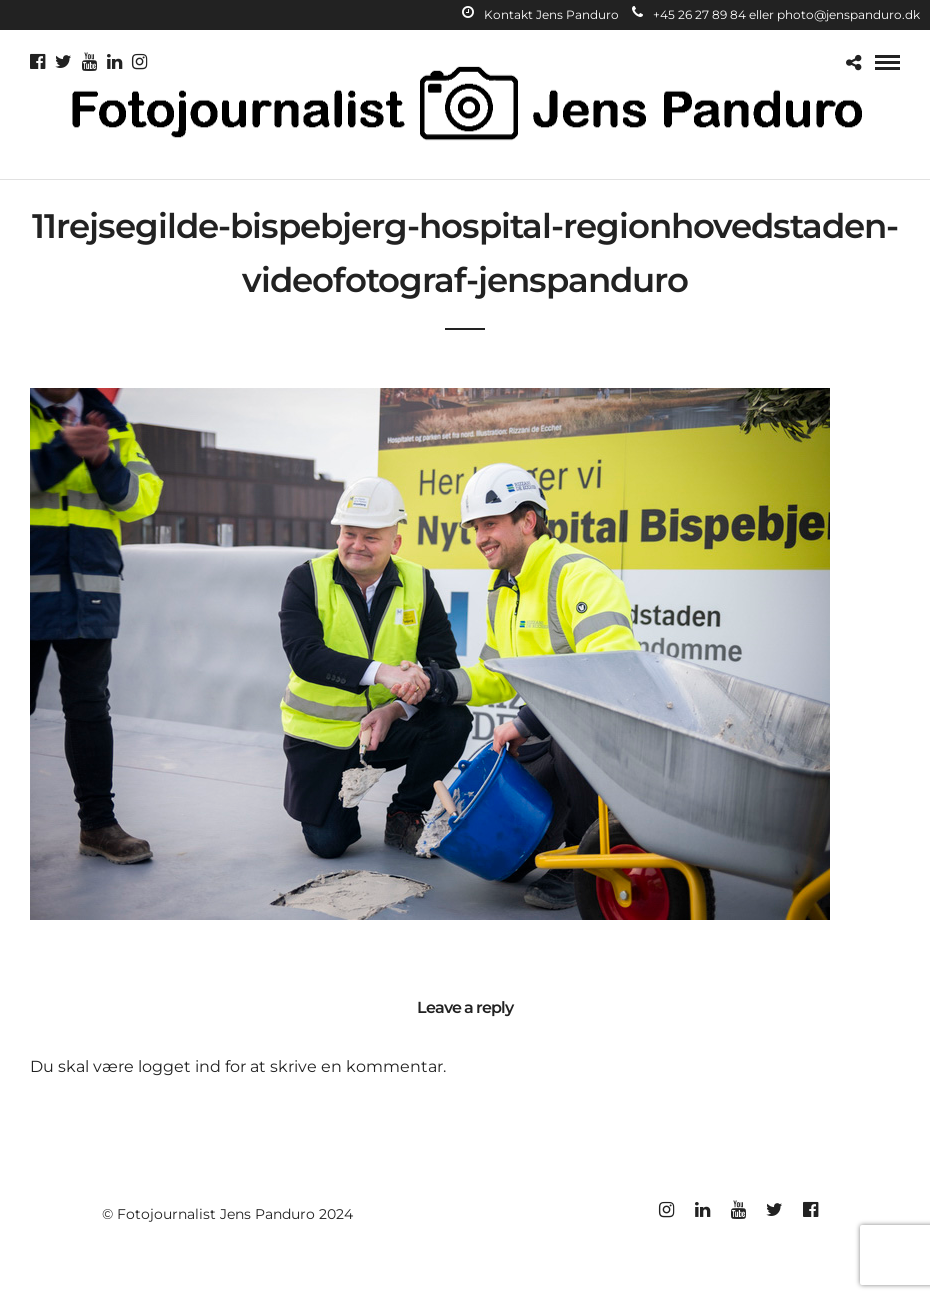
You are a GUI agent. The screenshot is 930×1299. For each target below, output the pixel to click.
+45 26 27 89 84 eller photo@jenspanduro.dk (776, 14)
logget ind (179, 1066)
